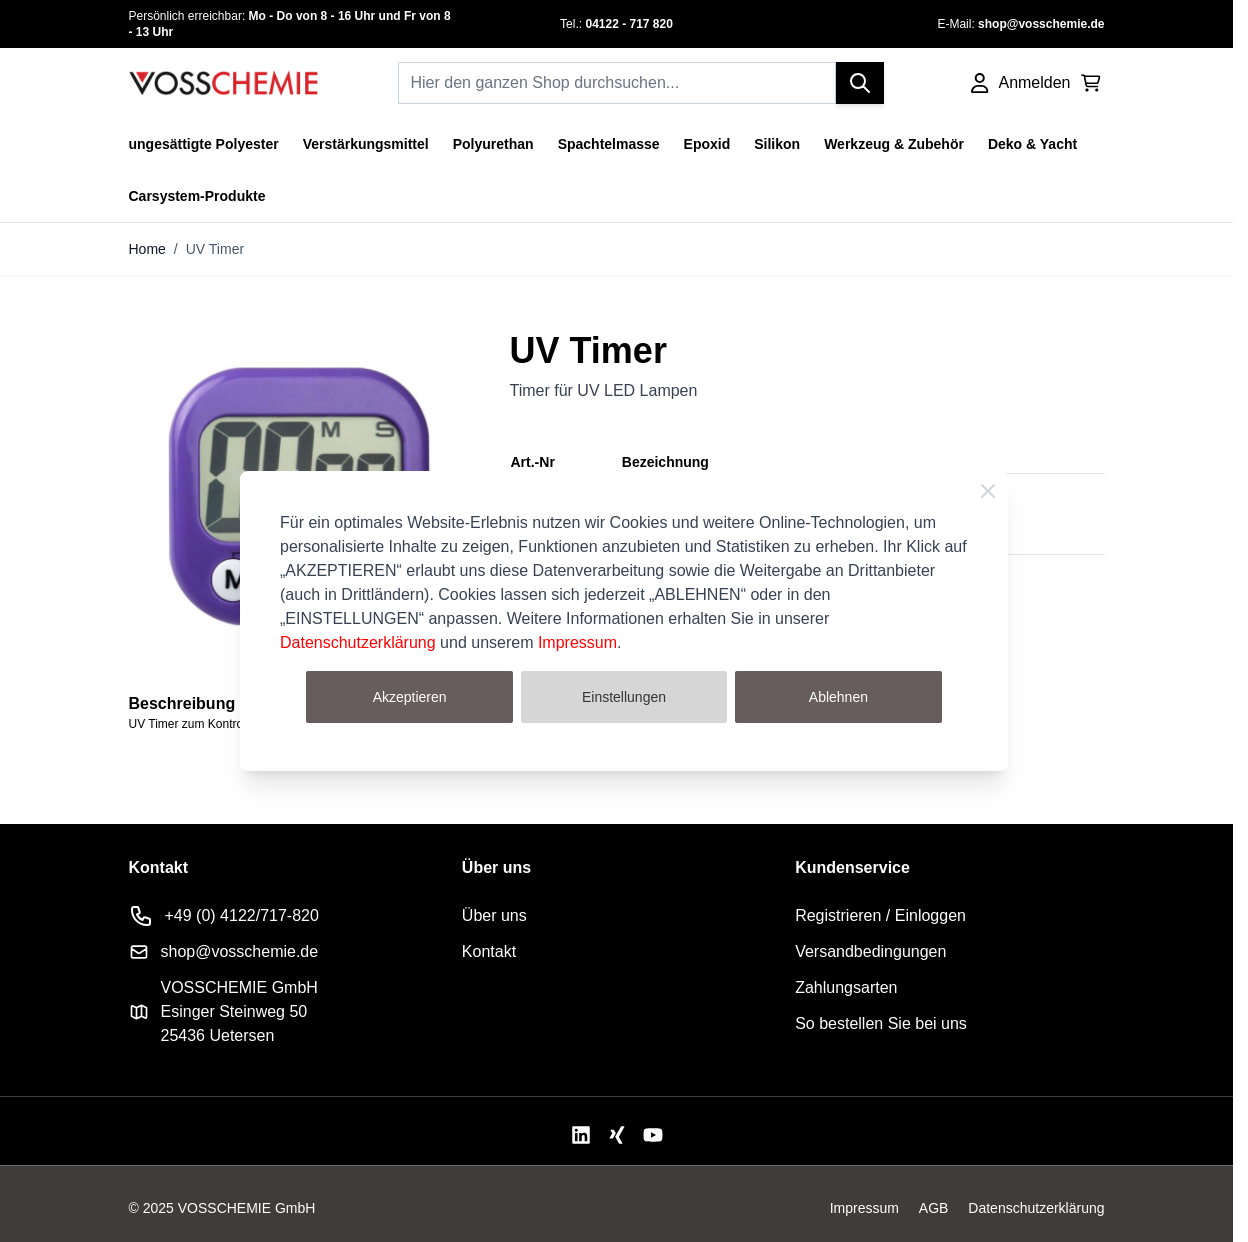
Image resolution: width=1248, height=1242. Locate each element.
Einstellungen (624, 697)
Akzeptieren (410, 697)
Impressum (577, 642)
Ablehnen (838, 697)
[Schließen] (988, 491)
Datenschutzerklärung (358, 642)
